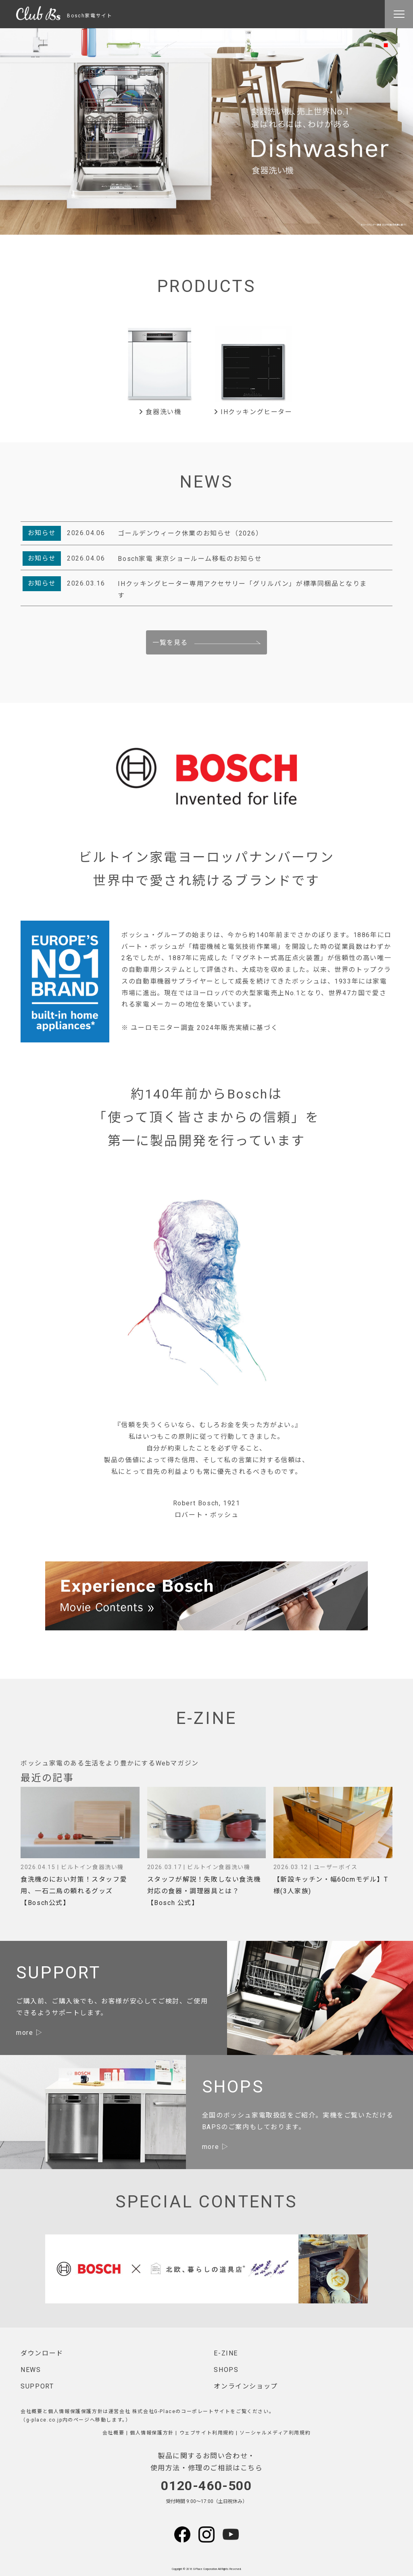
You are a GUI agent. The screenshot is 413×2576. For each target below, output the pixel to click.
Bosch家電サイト (64, 16)
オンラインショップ (245, 2386)
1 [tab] (361, 44)
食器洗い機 (160, 412)
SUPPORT (37, 2386)
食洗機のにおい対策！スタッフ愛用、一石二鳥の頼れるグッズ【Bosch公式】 (74, 1891)
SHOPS (226, 2370)
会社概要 (113, 2433)
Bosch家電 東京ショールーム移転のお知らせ (190, 559)
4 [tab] (398, 44)
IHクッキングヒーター (253, 412)
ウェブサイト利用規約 (206, 2433)
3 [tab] (386, 44)
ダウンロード (42, 2353)
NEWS (31, 2370)
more (24, 2032)
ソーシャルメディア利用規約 (275, 2433)
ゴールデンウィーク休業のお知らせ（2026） (190, 533)
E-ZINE (226, 2353)
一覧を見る (170, 642)
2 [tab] (373, 44)
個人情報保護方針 (152, 2433)
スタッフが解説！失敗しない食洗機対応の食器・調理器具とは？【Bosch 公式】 (204, 1891)
